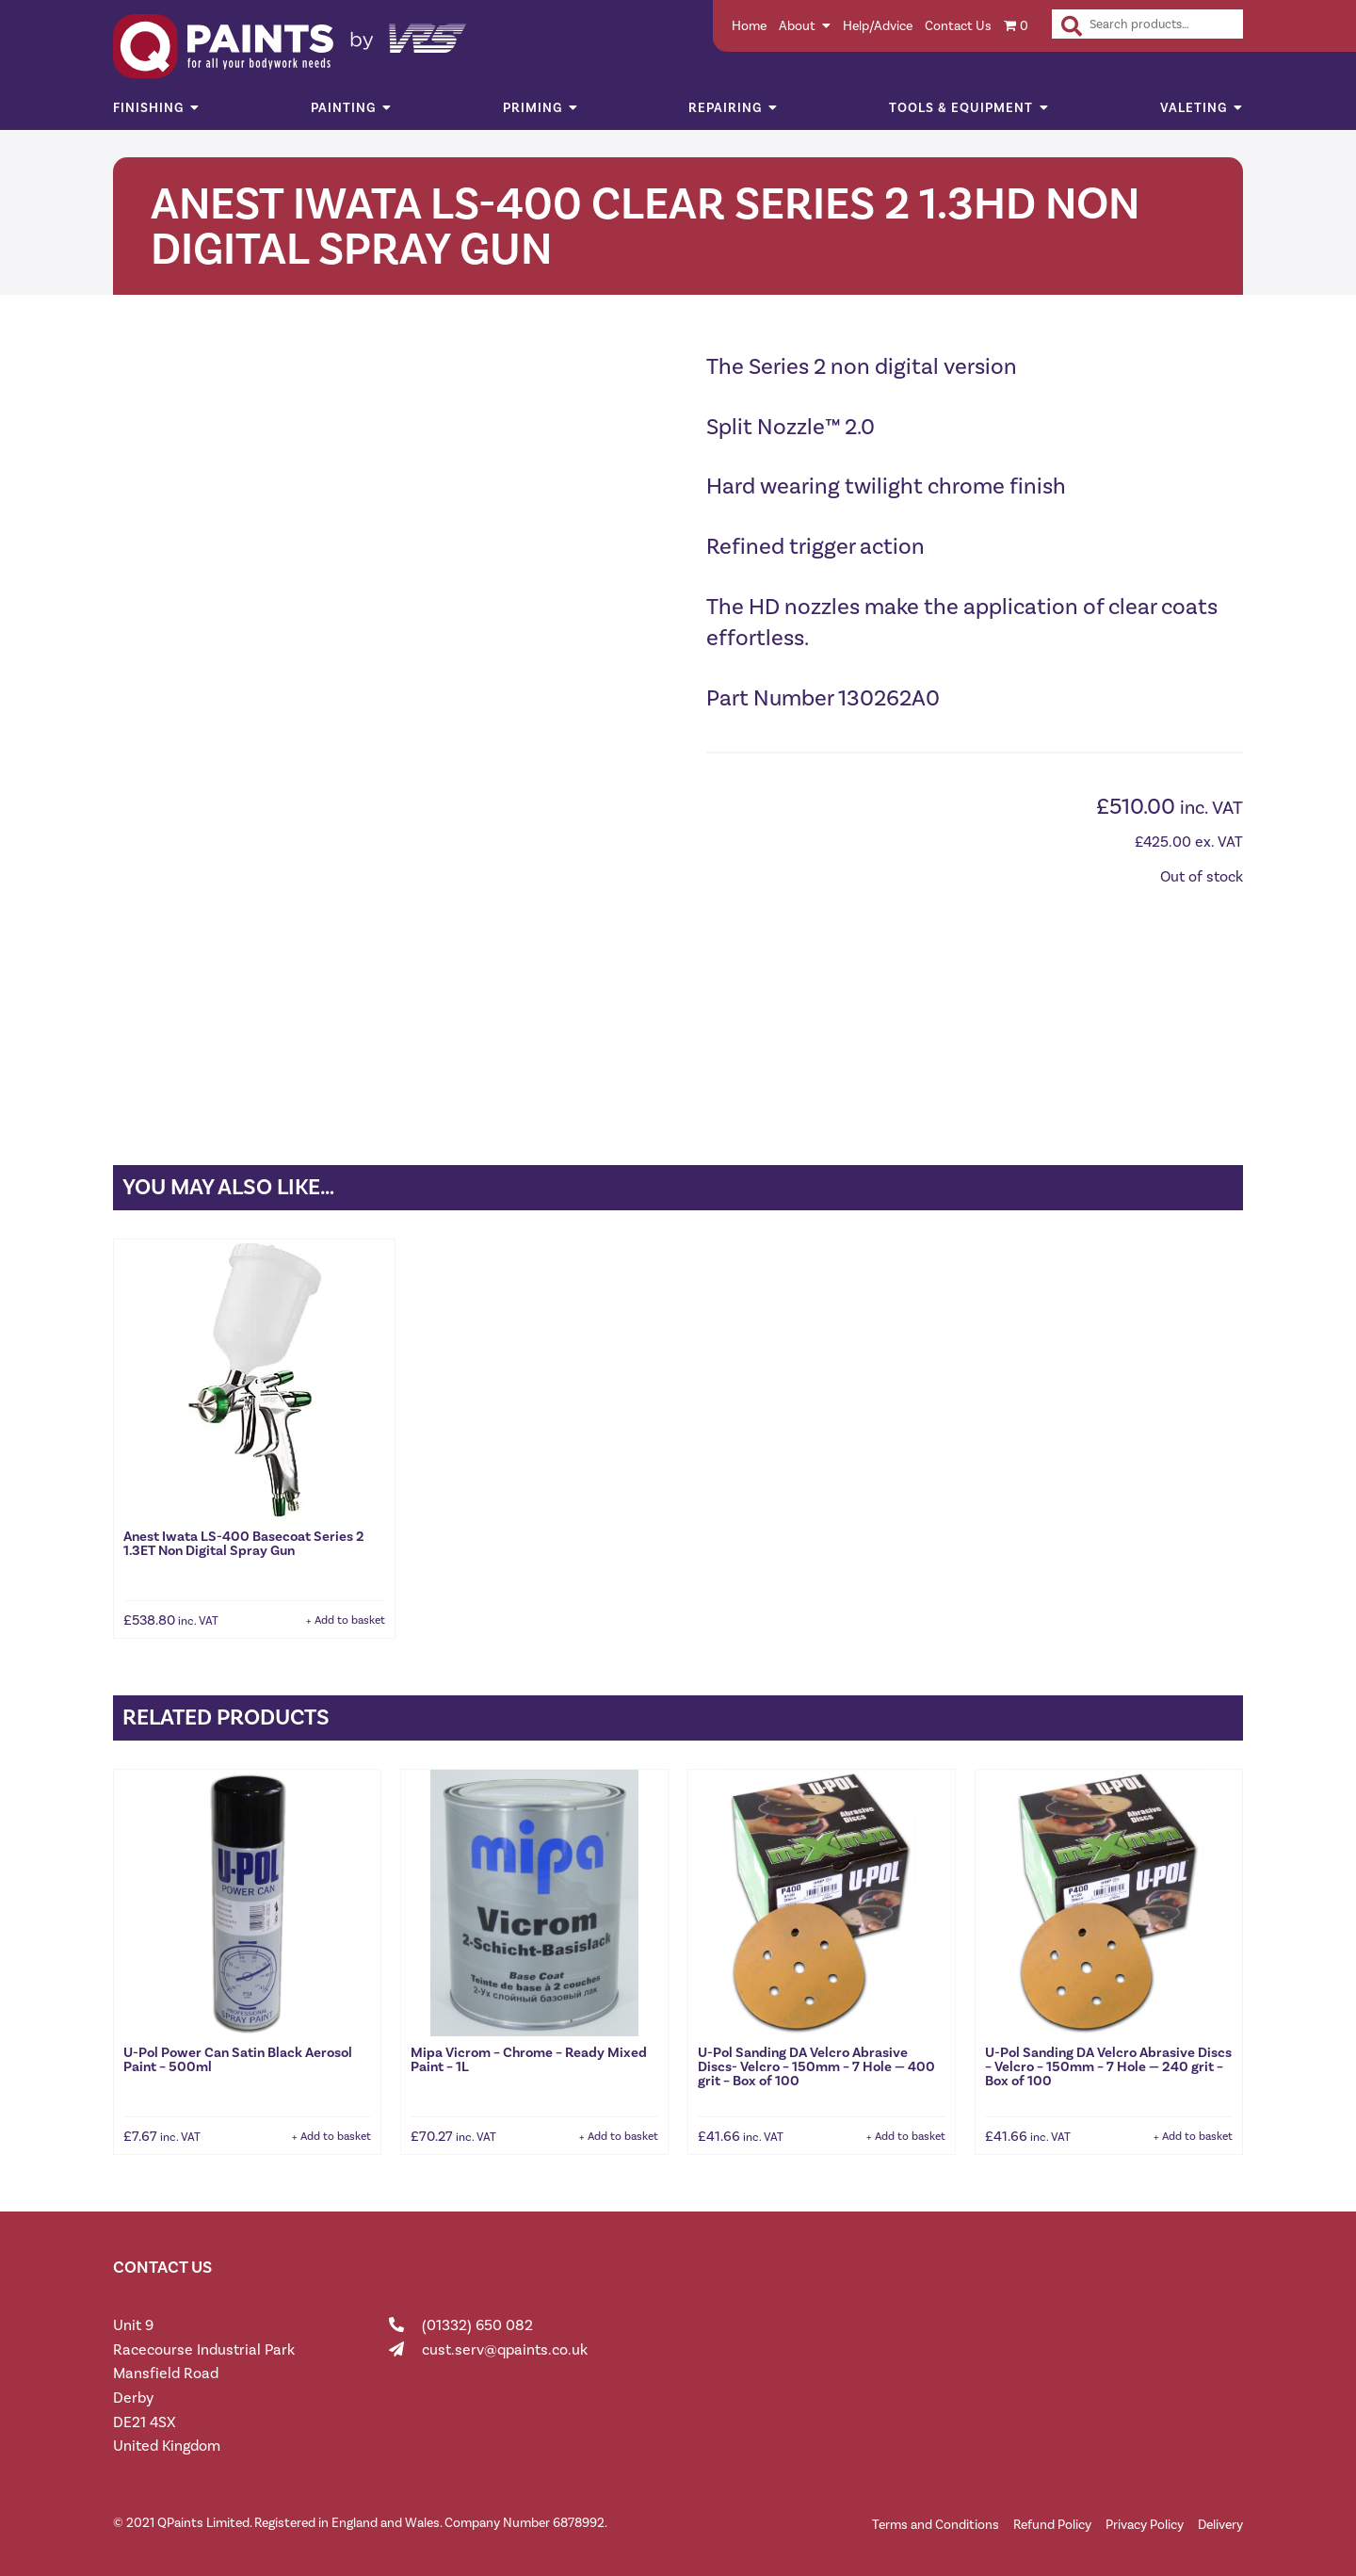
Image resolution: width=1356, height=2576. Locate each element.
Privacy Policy (1145, 2521)
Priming (532, 108)
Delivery (1220, 2521)
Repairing (725, 108)
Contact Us (958, 26)
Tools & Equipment (961, 108)
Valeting (1193, 108)
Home (749, 26)
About (797, 26)
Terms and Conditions (935, 2521)
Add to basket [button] (350, 1616)
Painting (343, 108)
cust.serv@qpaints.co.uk (505, 2346)
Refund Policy (1052, 2521)
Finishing (148, 108)
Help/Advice (877, 26)
